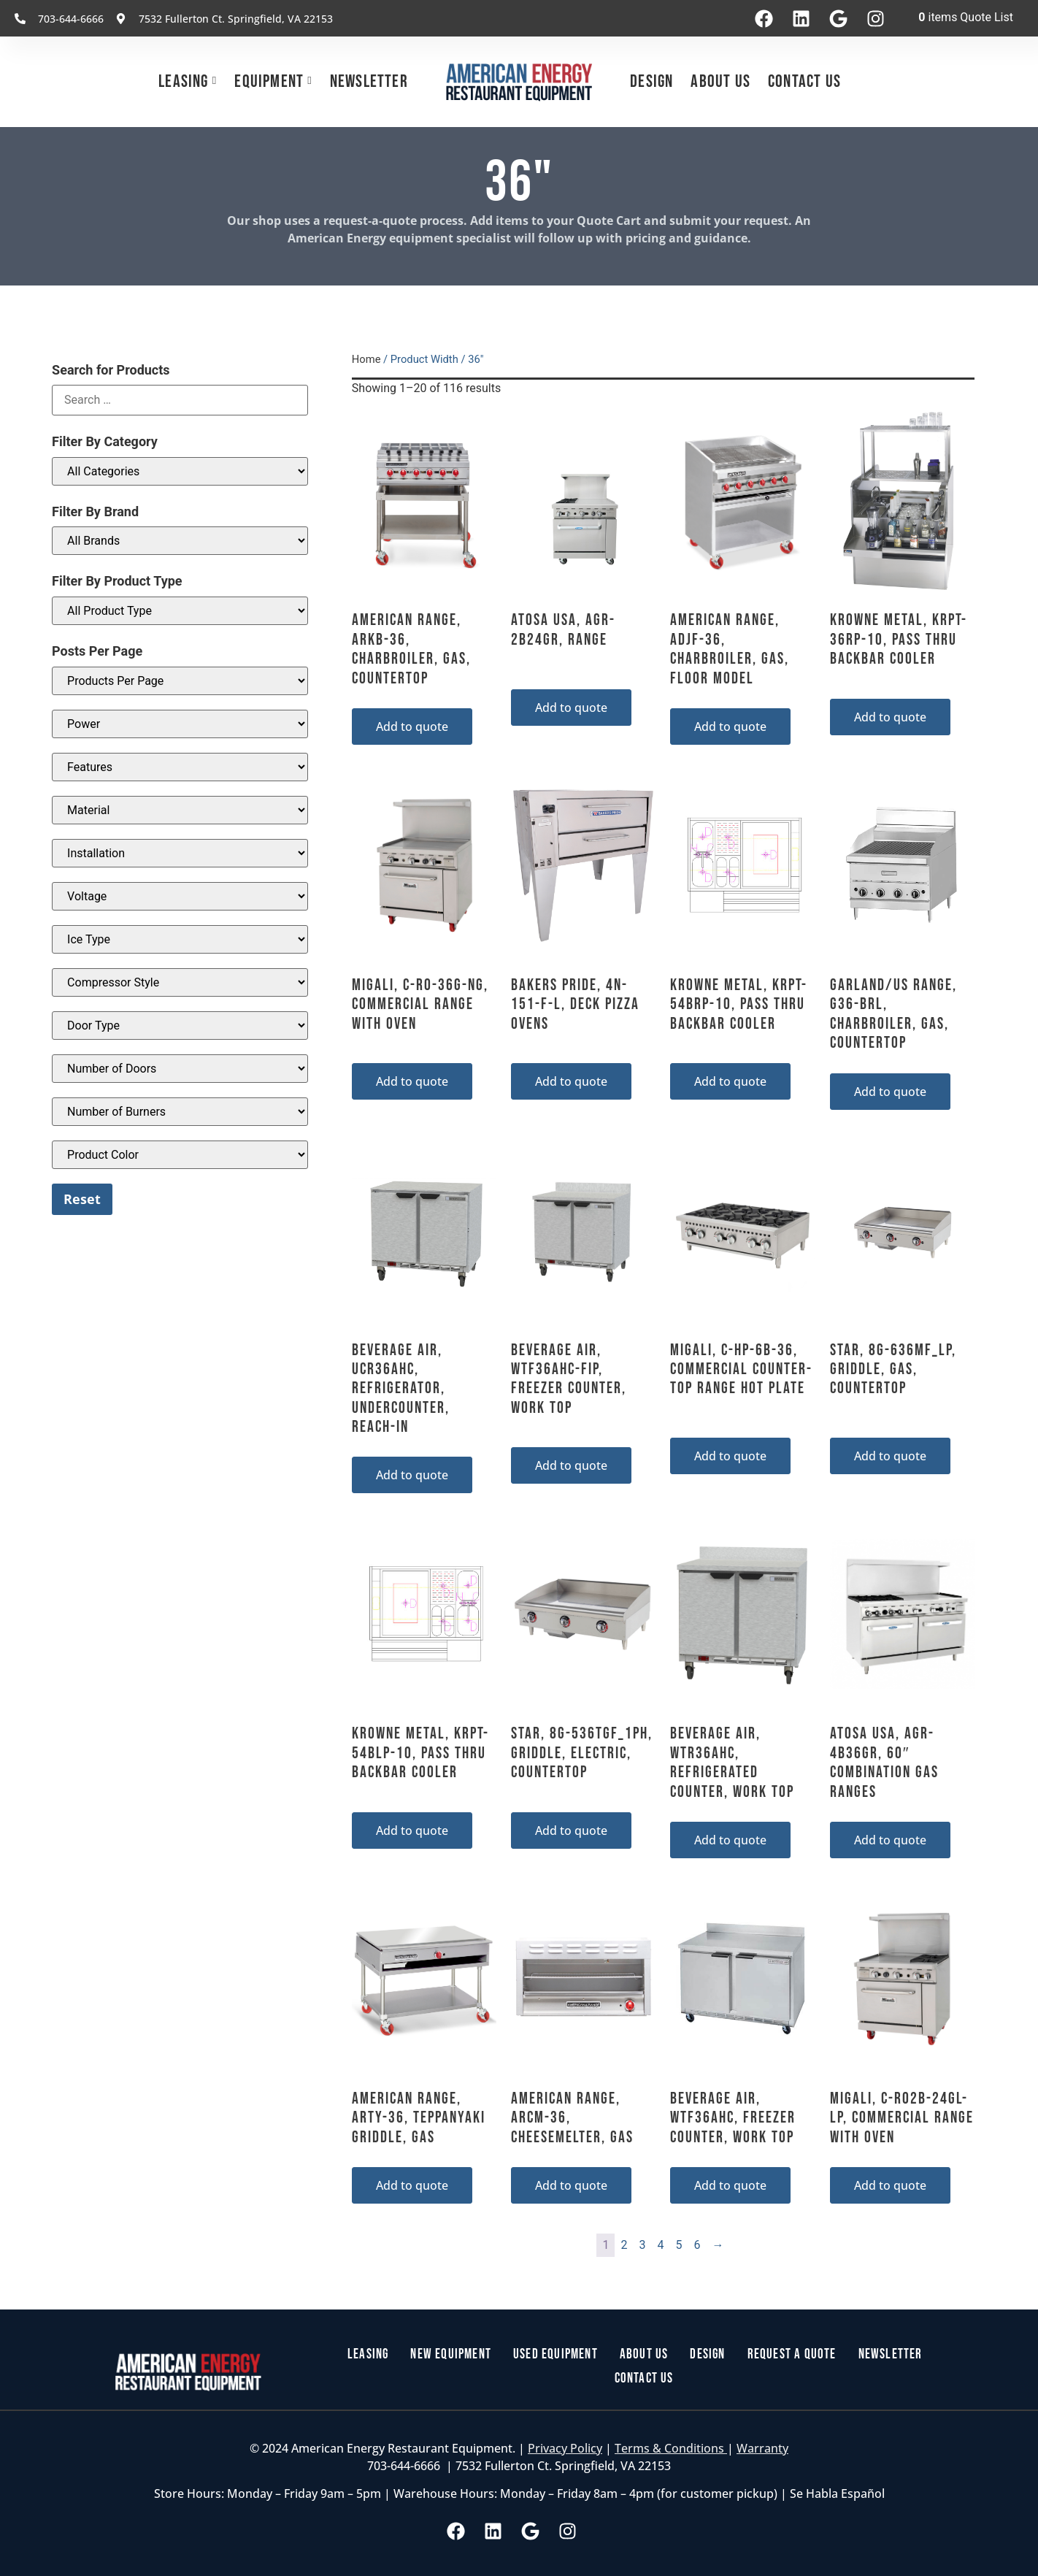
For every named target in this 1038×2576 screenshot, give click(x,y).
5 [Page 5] (678, 2245)
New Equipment (449, 2355)
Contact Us (804, 81)
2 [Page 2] (623, 2245)
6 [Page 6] (696, 2245)
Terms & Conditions (671, 2450)
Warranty (762, 2450)
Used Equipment (555, 2355)
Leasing (183, 81)
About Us (720, 81)
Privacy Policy (565, 2450)
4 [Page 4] (660, 2245)
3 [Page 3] (642, 2245)
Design (651, 81)
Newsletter (369, 81)
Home (366, 359)
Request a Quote (794, 2355)
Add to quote (412, 726)
